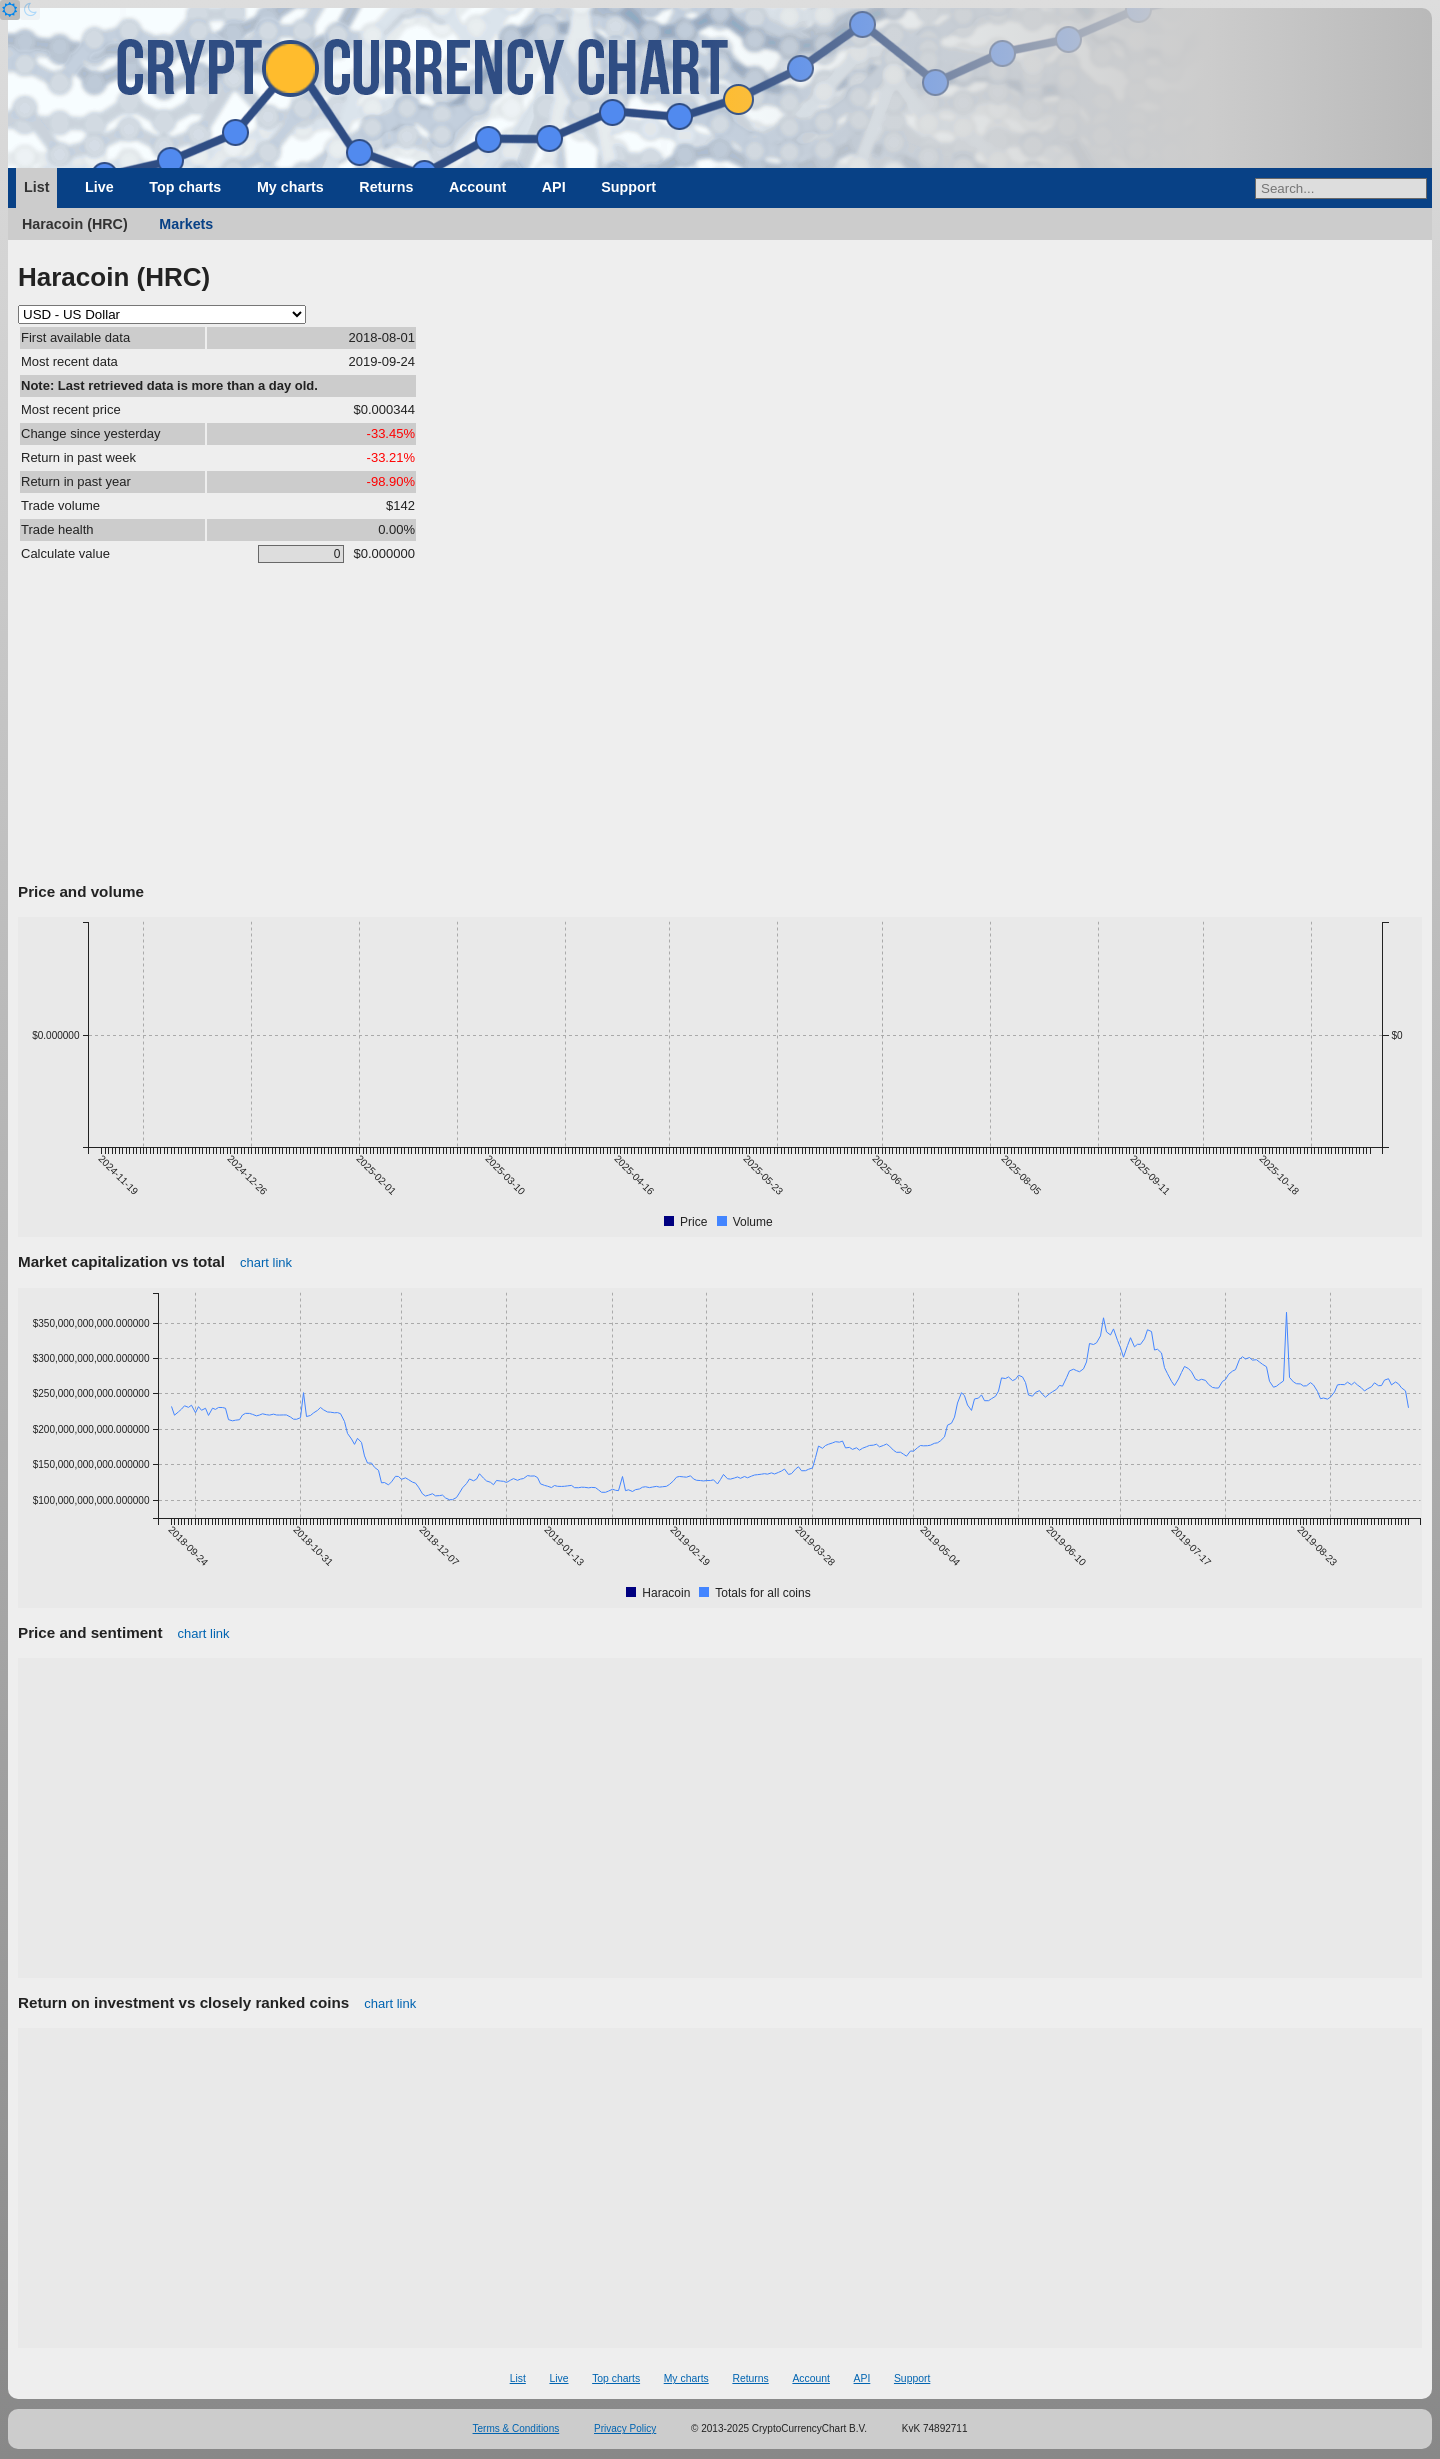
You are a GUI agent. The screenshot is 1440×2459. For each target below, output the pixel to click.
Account (477, 187)
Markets (186, 224)
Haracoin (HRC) (75, 224)
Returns (386, 187)
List (36, 187)
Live (99, 187)
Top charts (185, 187)
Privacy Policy (625, 2428)
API (554, 187)
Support (628, 187)
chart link (266, 1262)
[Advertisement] (720, 727)
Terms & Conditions (516, 2428)
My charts (290, 187)
